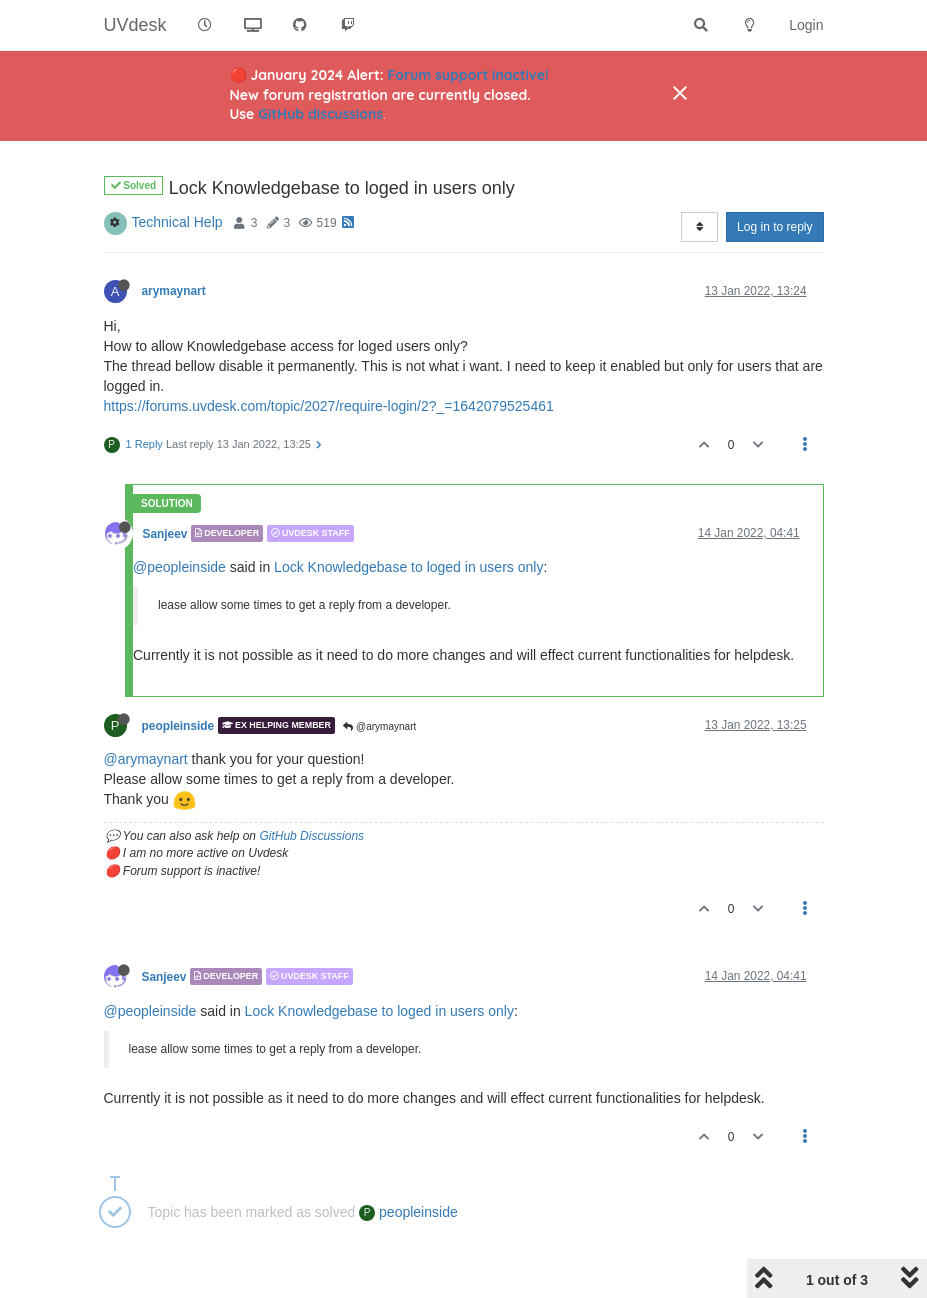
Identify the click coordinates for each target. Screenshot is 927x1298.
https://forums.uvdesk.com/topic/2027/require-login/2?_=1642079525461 (329, 406)
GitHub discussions (320, 114)
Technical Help (177, 222)
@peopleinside (179, 567)
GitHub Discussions (311, 836)
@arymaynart (379, 726)
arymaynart (174, 291)
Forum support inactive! (468, 75)
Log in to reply (774, 227)
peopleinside (178, 725)
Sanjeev (165, 533)
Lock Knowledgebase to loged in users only (408, 567)
